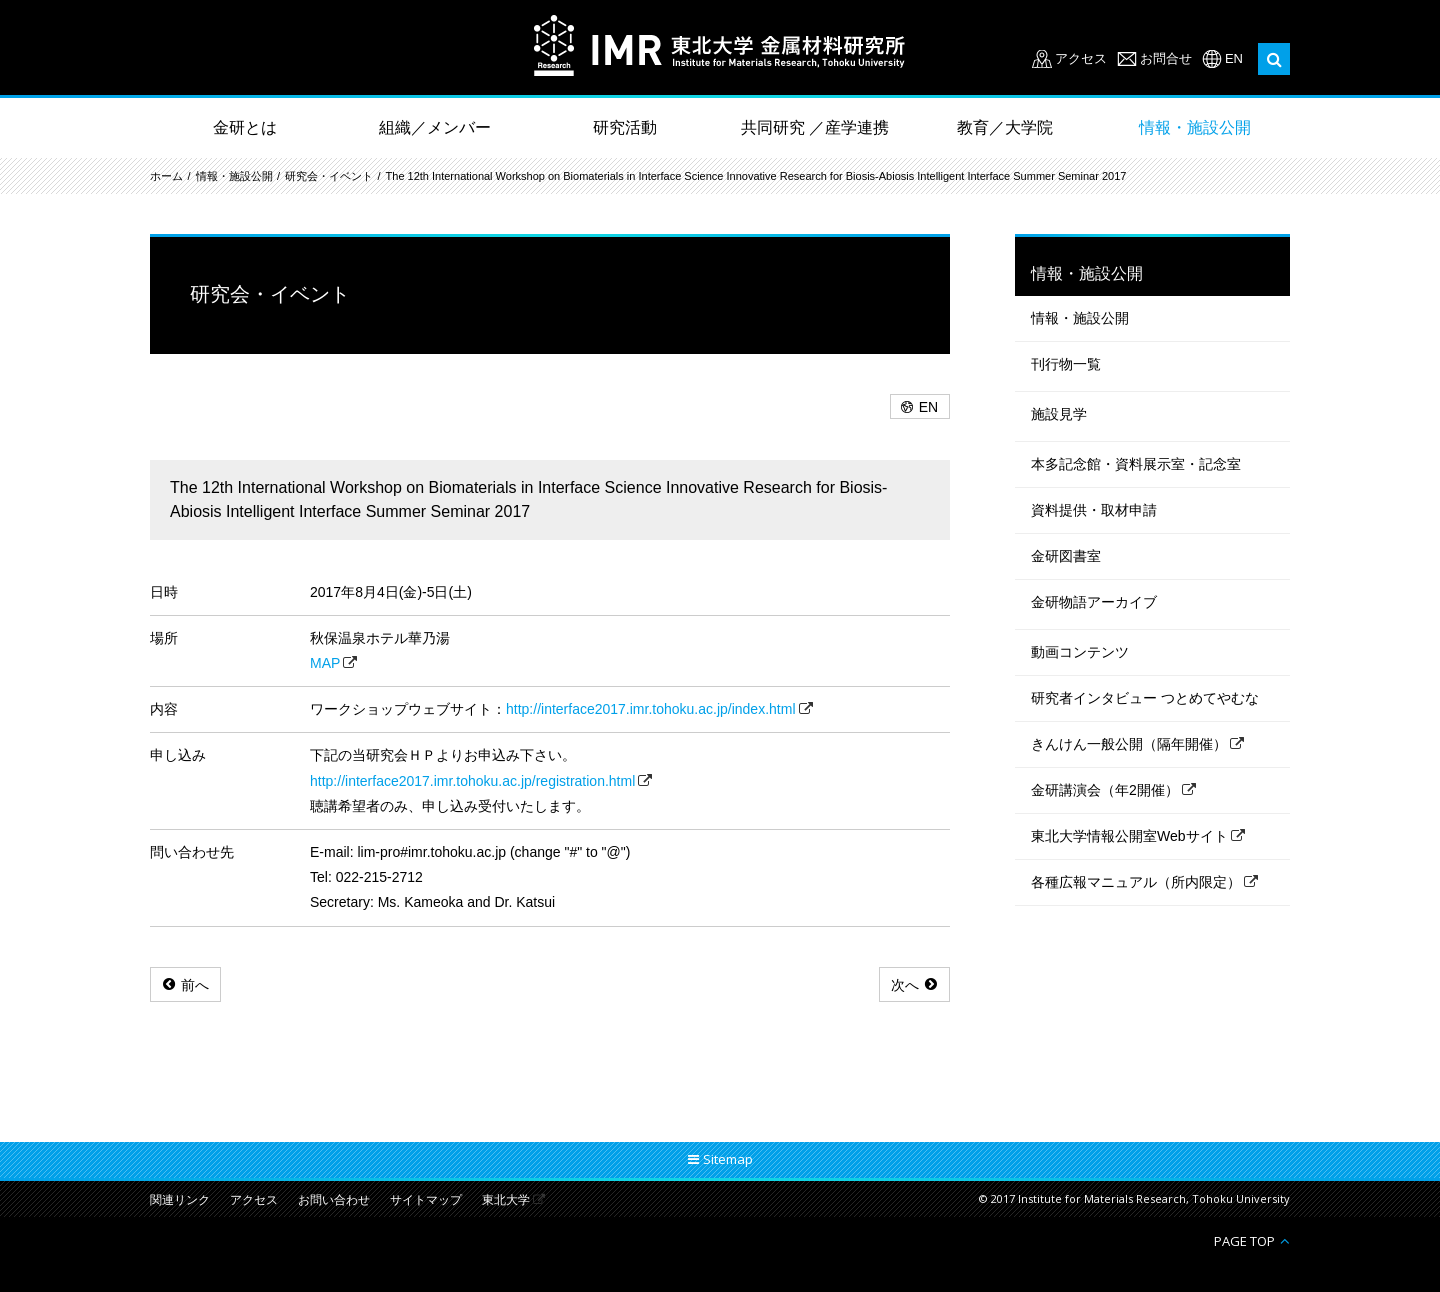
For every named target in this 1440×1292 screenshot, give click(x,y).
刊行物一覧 (1066, 364)
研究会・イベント (329, 176)
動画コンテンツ (1080, 652)
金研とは (245, 127)
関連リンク (180, 1200)
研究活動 (625, 127)
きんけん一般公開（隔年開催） (1129, 744)
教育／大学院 (1005, 127)
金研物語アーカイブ (1094, 602)
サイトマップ (426, 1200)
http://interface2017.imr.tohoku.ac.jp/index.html (651, 709)
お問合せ (1166, 58)
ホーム (166, 176)
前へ (195, 985)
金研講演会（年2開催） (1105, 790)
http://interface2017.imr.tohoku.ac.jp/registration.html (472, 781)
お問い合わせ (334, 1200)
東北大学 (506, 1200)
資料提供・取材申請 (1094, 510)
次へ (905, 985)
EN (1234, 58)
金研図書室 (1066, 556)
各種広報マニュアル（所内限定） (1136, 882)
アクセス (1081, 58)
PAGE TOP (1244, 1240)
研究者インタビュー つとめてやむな (1145, 698)
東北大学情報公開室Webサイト (1129, 836)
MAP (325, 663)
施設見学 (1059, 414)
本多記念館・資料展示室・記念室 (1136, 464)
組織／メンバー (435, 127)
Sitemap (728, 1159)
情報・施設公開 (1195, 127)
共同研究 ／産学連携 (815, 127)
